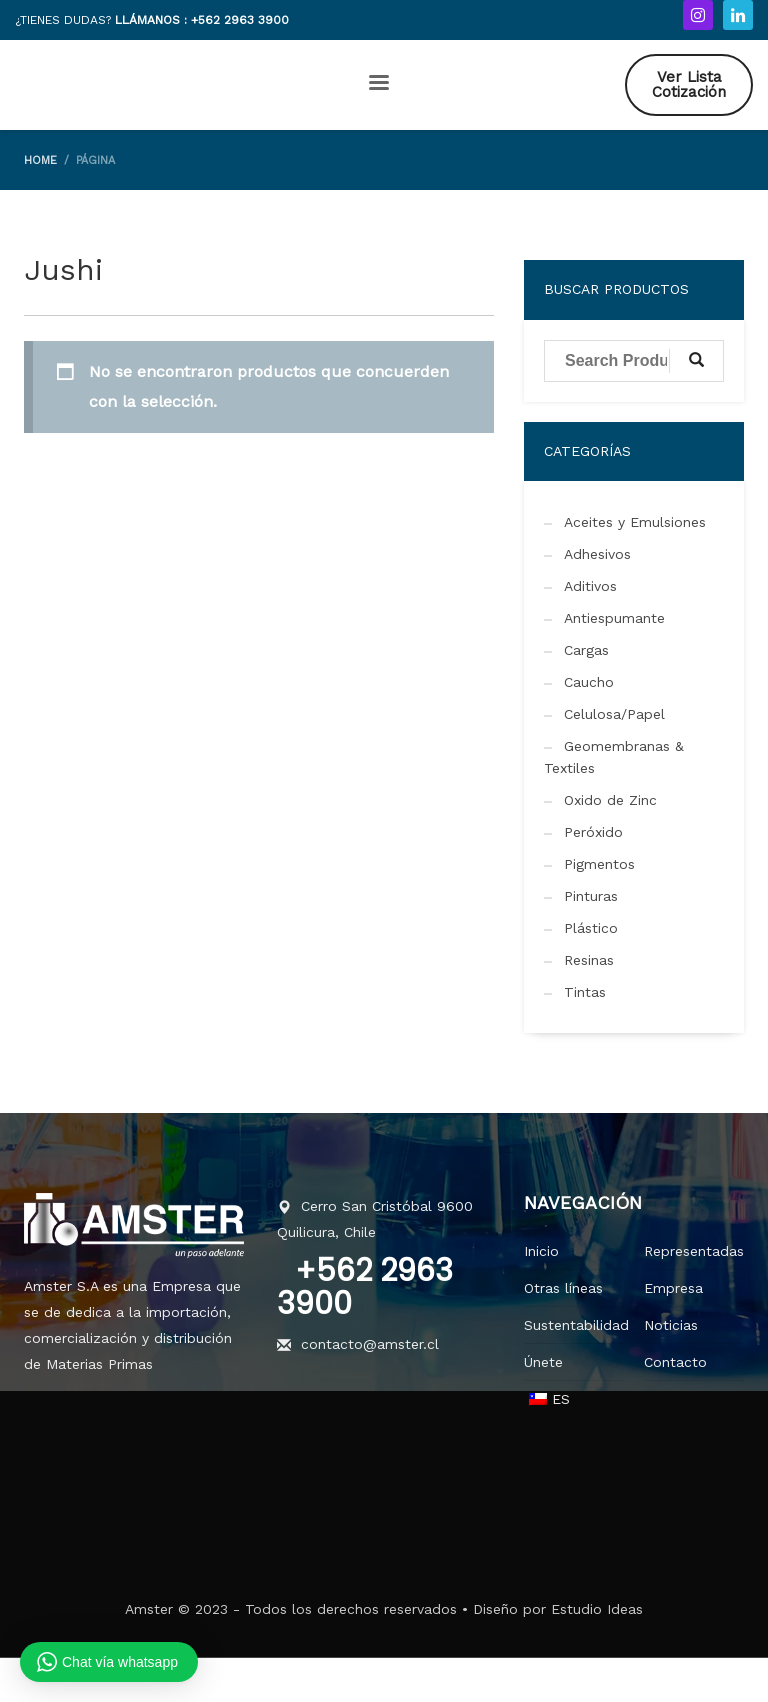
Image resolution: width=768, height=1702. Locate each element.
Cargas (586, 650)
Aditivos (590, 586)
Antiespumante (614, 618)
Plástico (591, 928)
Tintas (585, 992)
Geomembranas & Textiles (614, 757)
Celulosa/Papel (614, 714)
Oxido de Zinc (610, 800)
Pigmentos (599, 864)
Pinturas (591, 896)
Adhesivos (597, 554)
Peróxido (593, 832)
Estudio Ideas (597, 1609)
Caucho (589, 682)
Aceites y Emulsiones (635, 522)
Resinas (589, 960)
